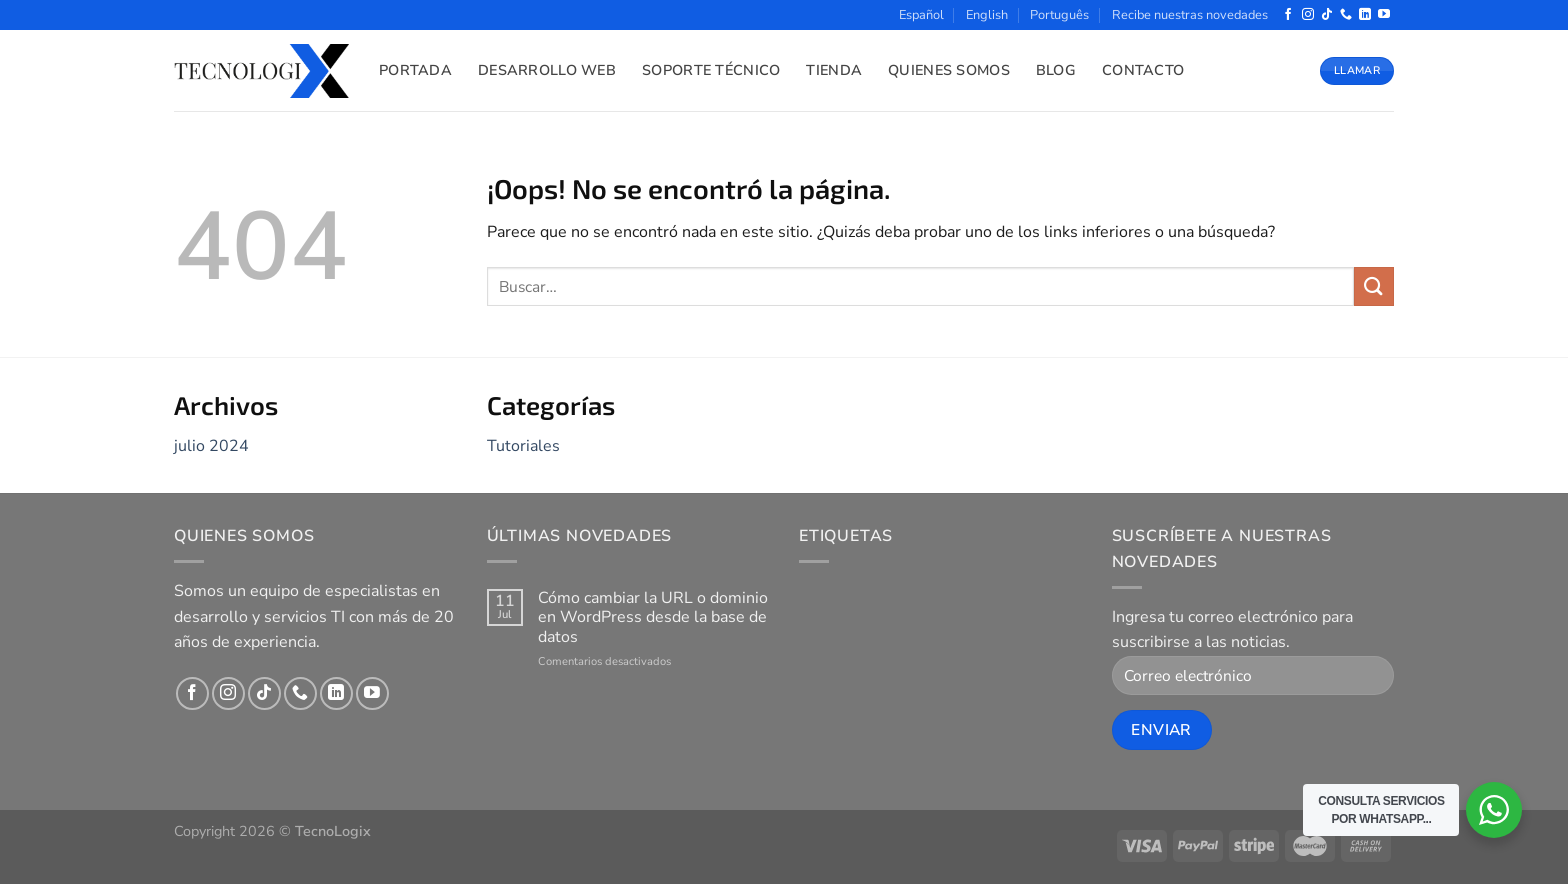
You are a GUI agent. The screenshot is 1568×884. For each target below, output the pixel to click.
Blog (1056, 70)
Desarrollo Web (547, 70)
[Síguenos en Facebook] (1288, 15)
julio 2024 (211, 446)
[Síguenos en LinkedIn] (1365, 15)
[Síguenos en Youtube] (1384, 15)
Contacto (1143, 70)
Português (1059, 15)
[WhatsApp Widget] (1494, 810)
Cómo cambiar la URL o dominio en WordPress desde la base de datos (653, 618)
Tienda (834, 70)
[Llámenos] (1346, 15)
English (987, 15)
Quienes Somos (949, 70)
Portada (415, 70)
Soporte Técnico (711, 70)
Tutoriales (523, 446)
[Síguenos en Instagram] (1308, 15)
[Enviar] (1374, 286)
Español (921, 15)
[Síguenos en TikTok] (1327, 15)
